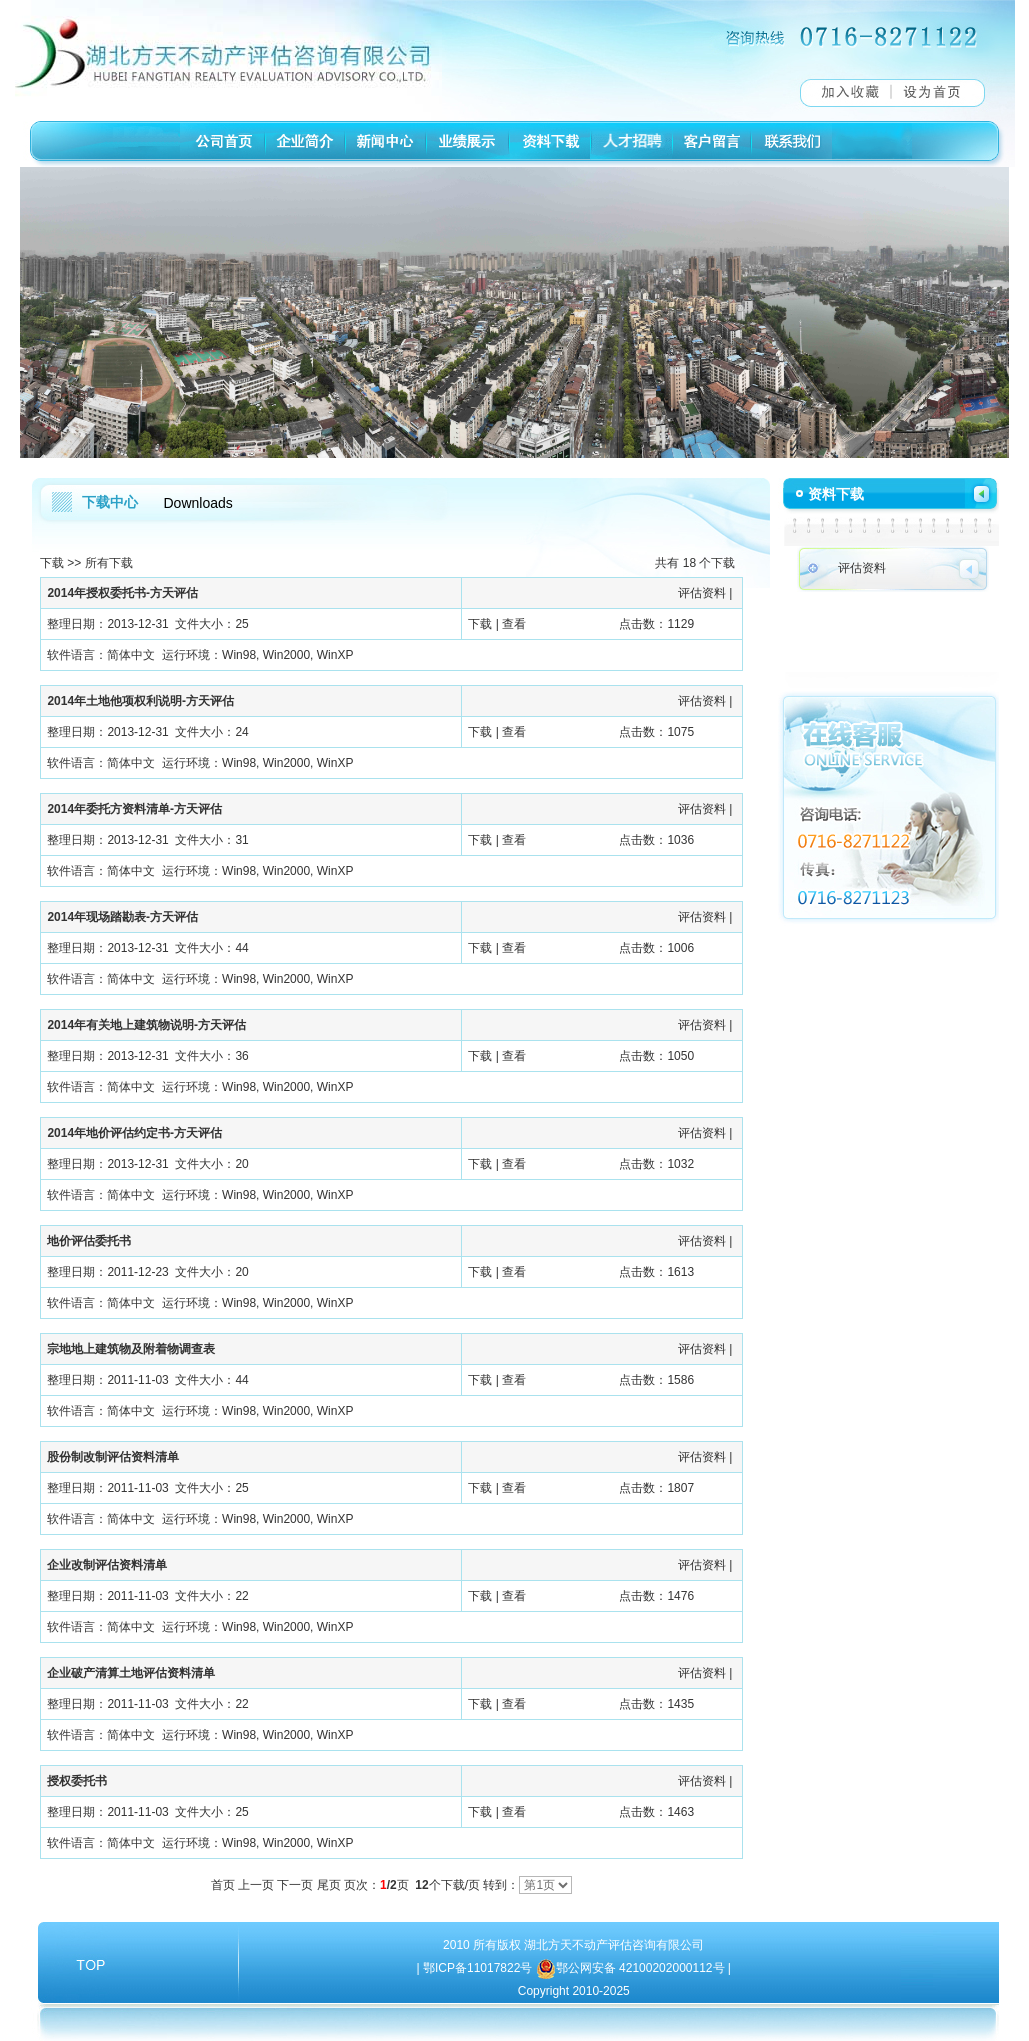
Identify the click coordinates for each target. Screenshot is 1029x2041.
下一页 (295, 1885)
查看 (514, 624)
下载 (52, 563)
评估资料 (702, 593)
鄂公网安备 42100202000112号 (642, 1968)
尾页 (329, 1885)
